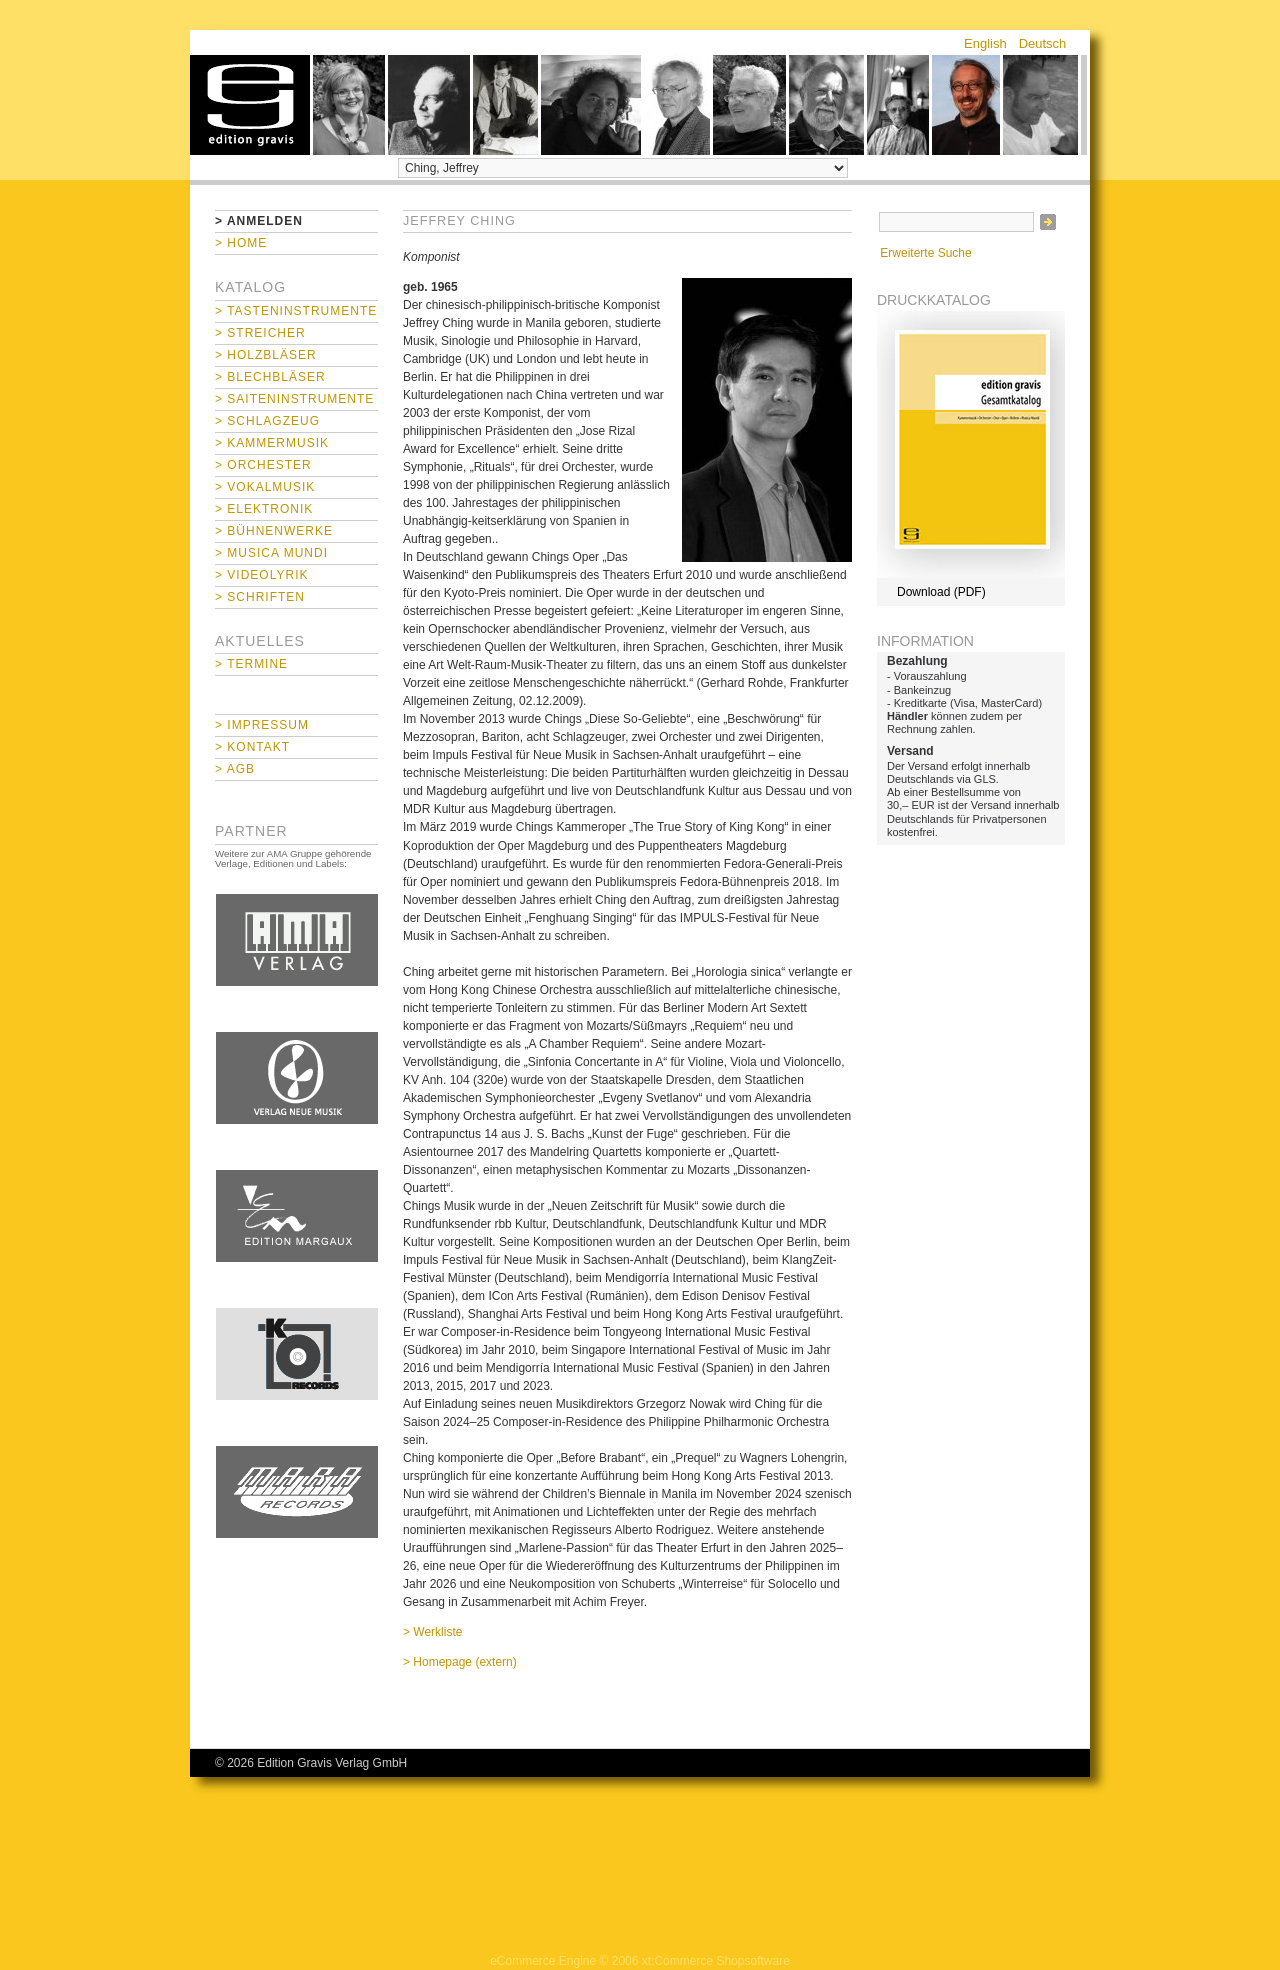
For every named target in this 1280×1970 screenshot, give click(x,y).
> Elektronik (264, 509)
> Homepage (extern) (460, 1662)
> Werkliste (432, 1632)
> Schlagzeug (267, 421)
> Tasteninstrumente (296, 311)
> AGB (235, 769)
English (985, 43)
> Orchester (263, 465)
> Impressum (262, 725)
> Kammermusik (272, 443)
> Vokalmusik (265, 487)
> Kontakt (252, 747)
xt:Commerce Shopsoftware (716, 1961)
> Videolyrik (261, 575)
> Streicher (260, 333)
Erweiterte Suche (925, 253)
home (250, 105)
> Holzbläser (266, 355)
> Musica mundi (271, 553)
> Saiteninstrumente (294, 399)
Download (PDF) (941, 592)
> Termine (251, 664)
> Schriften (260, 597)
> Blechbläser (270, 377)
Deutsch (1043, 43)
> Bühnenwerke (274, 531)
